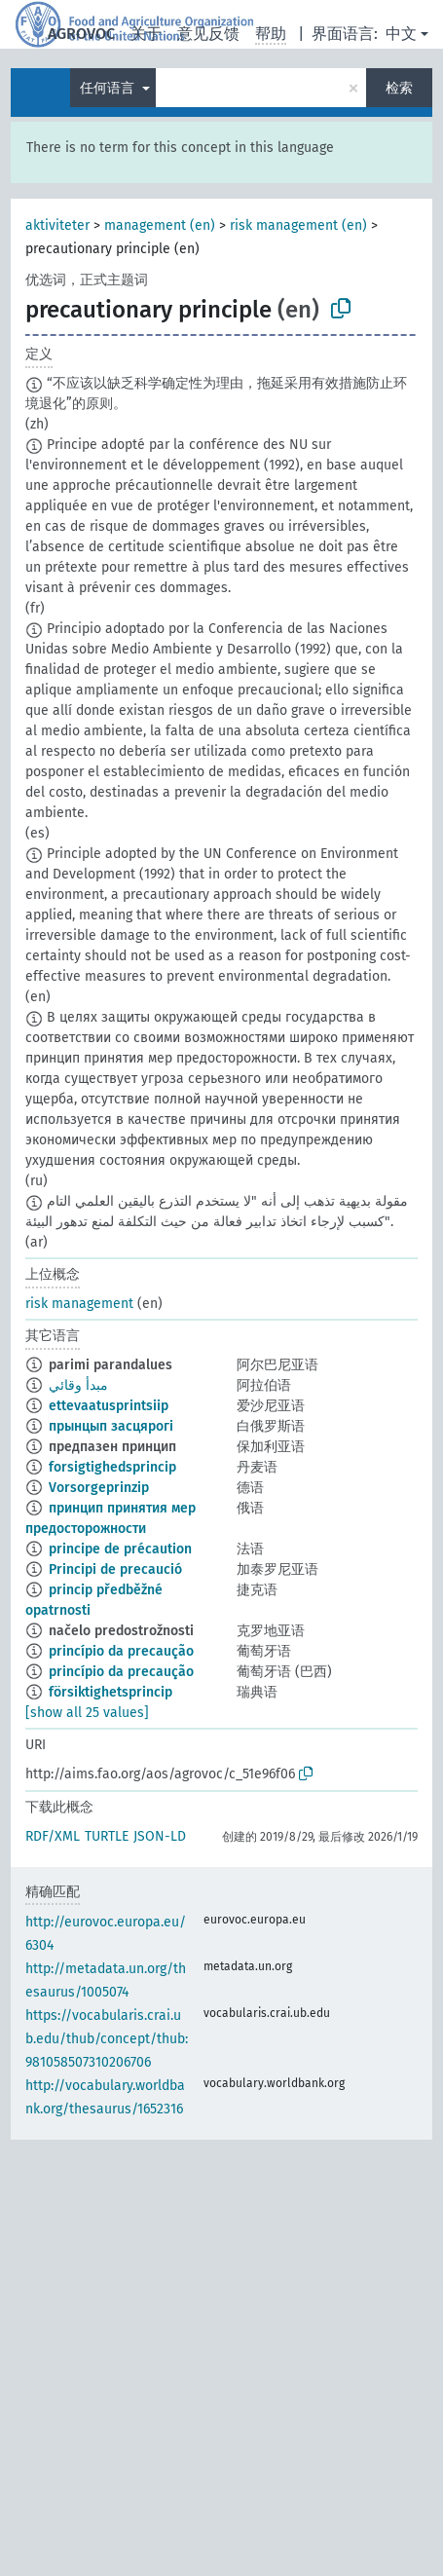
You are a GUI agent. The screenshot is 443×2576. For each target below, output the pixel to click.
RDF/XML (52, 1836)
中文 (401, 33)
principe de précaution (120, 1549)
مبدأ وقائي (78, 1385)
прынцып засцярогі (111, 1426)
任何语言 (109, 88)
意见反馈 (208, 33)
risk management (79, 1303)
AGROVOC (81, 33)
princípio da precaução (121, 1651)
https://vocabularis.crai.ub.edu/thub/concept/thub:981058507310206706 (106, 2039)
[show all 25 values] (87, 1712)
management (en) (159, 225)
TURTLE (107, 1836)
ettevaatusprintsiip (108, 1406)
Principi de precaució (115, 1569)
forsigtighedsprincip (112, 1467)
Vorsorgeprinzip (99, 1487)
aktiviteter (57, 225)
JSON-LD (159, 1836)
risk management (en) (298, 225)
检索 (399, 88)
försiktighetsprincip (110, 1692)
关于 (146, 33)
